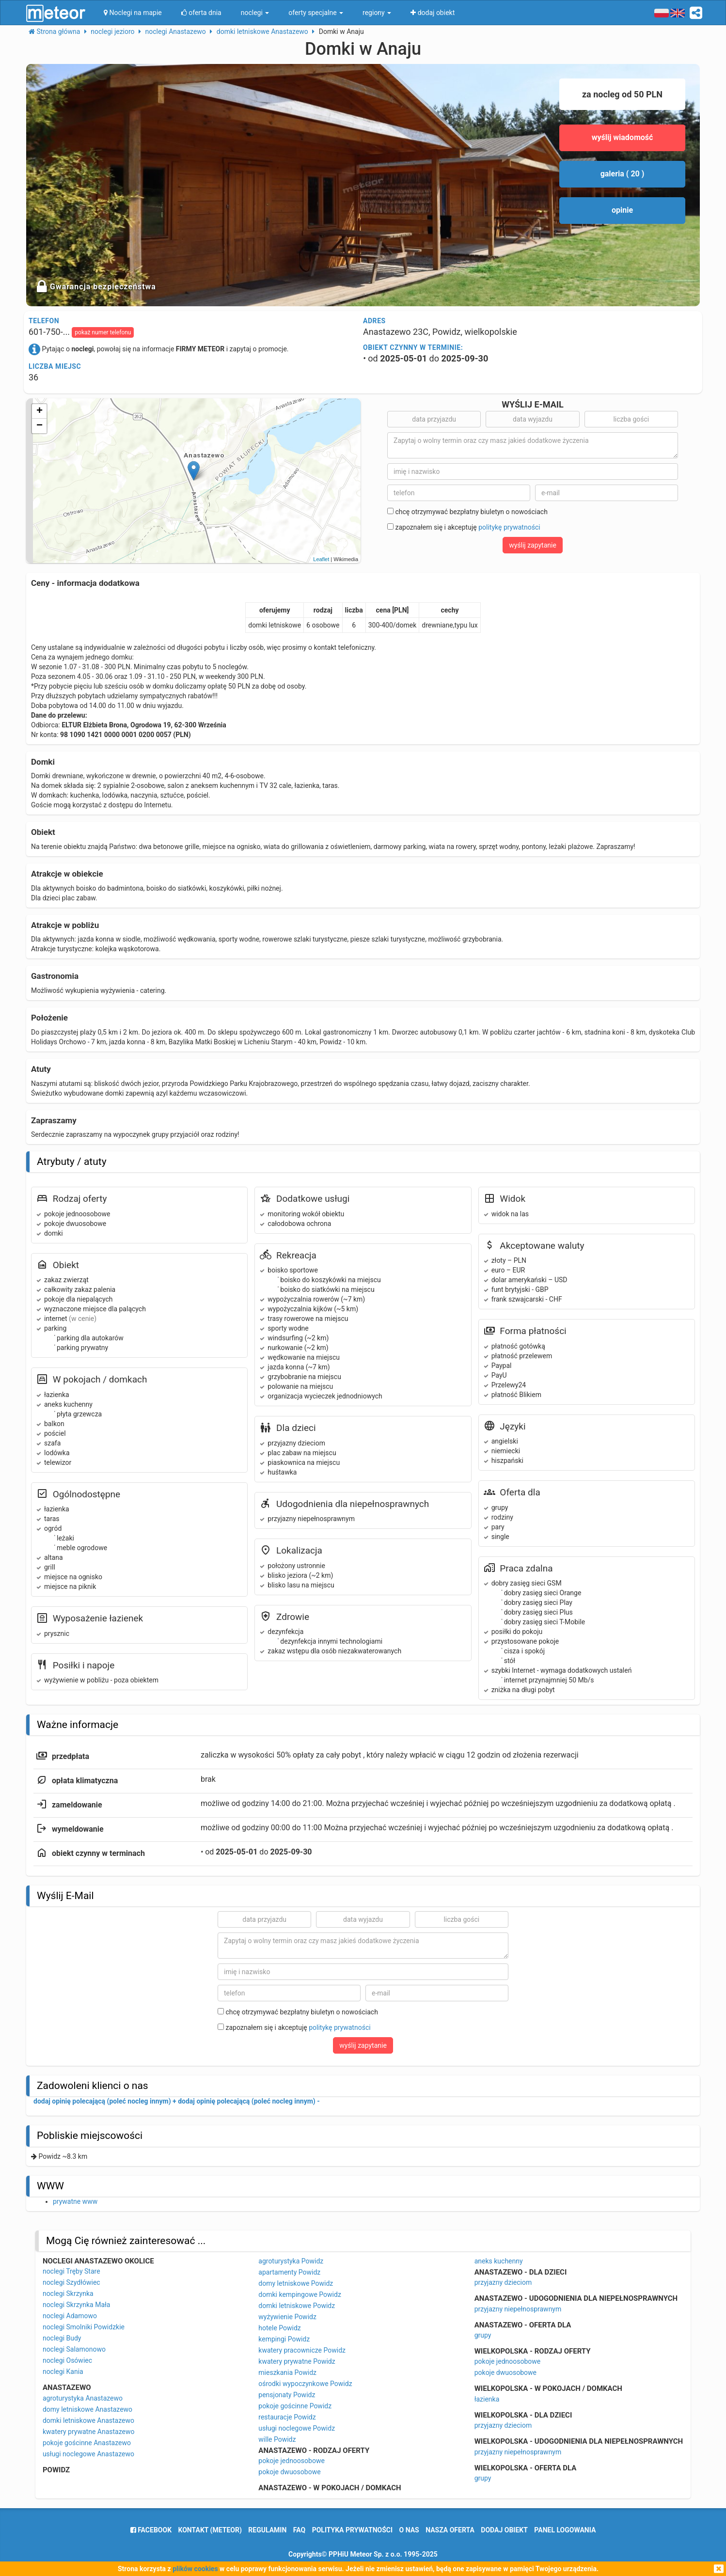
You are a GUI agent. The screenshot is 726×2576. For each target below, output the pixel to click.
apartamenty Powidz (289, 2272)
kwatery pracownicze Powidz (302, 2350)
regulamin (267, 2530)
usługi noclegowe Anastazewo (88, 2454)
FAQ (299, 2530)
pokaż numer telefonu (103, 332)
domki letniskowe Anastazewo (88, 2420)
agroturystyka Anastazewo (83, 2398)
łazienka (487, 2399)
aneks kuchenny (498, 2261)
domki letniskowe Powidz (296, 2305)
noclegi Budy (62, 2338)
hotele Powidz (279, 2328)
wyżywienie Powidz (287, 2317)
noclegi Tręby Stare (71, 2271)
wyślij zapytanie (532, 545)
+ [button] (39, 411)
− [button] (39, 426)
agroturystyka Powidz (290, 2261)
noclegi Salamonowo (74, 2349)
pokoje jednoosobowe (291, 2461)
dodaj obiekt (504, 2530)
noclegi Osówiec (67, 2360)
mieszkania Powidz (287, 2372)
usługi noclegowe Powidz (296, 2428)
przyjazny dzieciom (503, 2282)
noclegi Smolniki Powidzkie (84, 2327)
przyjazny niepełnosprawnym (518, 2309)
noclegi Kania (63, 2371)
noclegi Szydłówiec (71, 2282)
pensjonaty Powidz (286, 2395)
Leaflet (321, 559)
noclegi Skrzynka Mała (76, 2305)
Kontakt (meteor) (210, 2530)
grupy (482, 2335)
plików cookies (195, 2569)
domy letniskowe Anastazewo (87, 2409)
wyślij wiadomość (622, 137)
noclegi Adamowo (70, 2316)
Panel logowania (565, 2530)
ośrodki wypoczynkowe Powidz (305, 2384)
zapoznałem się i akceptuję (463, 527)
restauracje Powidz (287, 2417)
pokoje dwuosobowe (289, 2472)
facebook (151, 2530)
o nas (409, 2530)
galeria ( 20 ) (622, 173)
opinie (622, 210)
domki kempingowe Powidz (299, 2294)
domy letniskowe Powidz (295, 2283)
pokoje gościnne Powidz (294, 2406)
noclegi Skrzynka (68, 2293)
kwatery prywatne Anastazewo (89, 2431)
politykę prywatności (509, 527)
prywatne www (75, 2201)
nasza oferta (450, 2530)
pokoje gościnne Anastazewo (87, 2443)
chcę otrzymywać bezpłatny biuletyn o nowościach (467, 512)
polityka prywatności (352, 2530)
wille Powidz (277, 2439)
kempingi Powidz (284, 2339)
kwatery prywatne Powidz (296, 2361)
